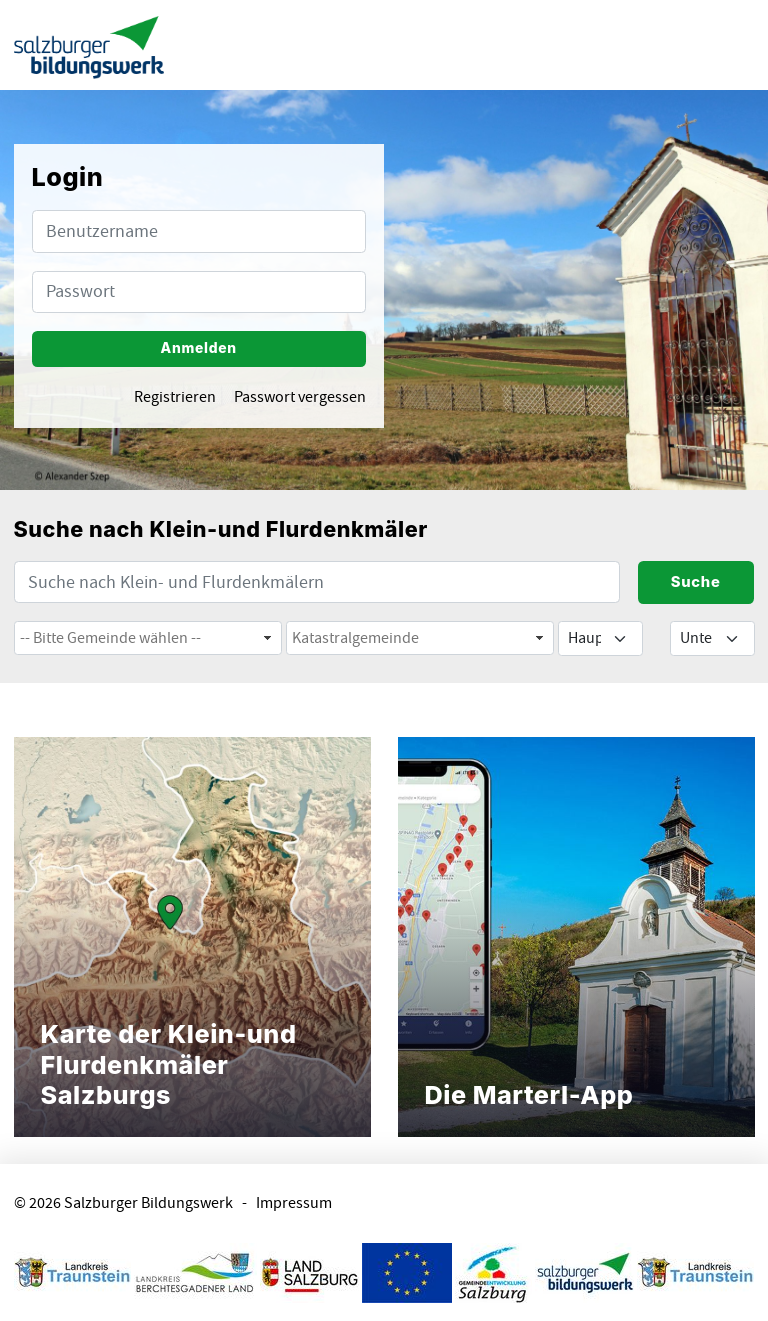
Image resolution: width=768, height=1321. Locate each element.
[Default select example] (600, 638)
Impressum (294, 1203)
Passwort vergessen (300, 397)
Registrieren (175, 397)
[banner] (89, 45)
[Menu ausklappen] (735, 44)
